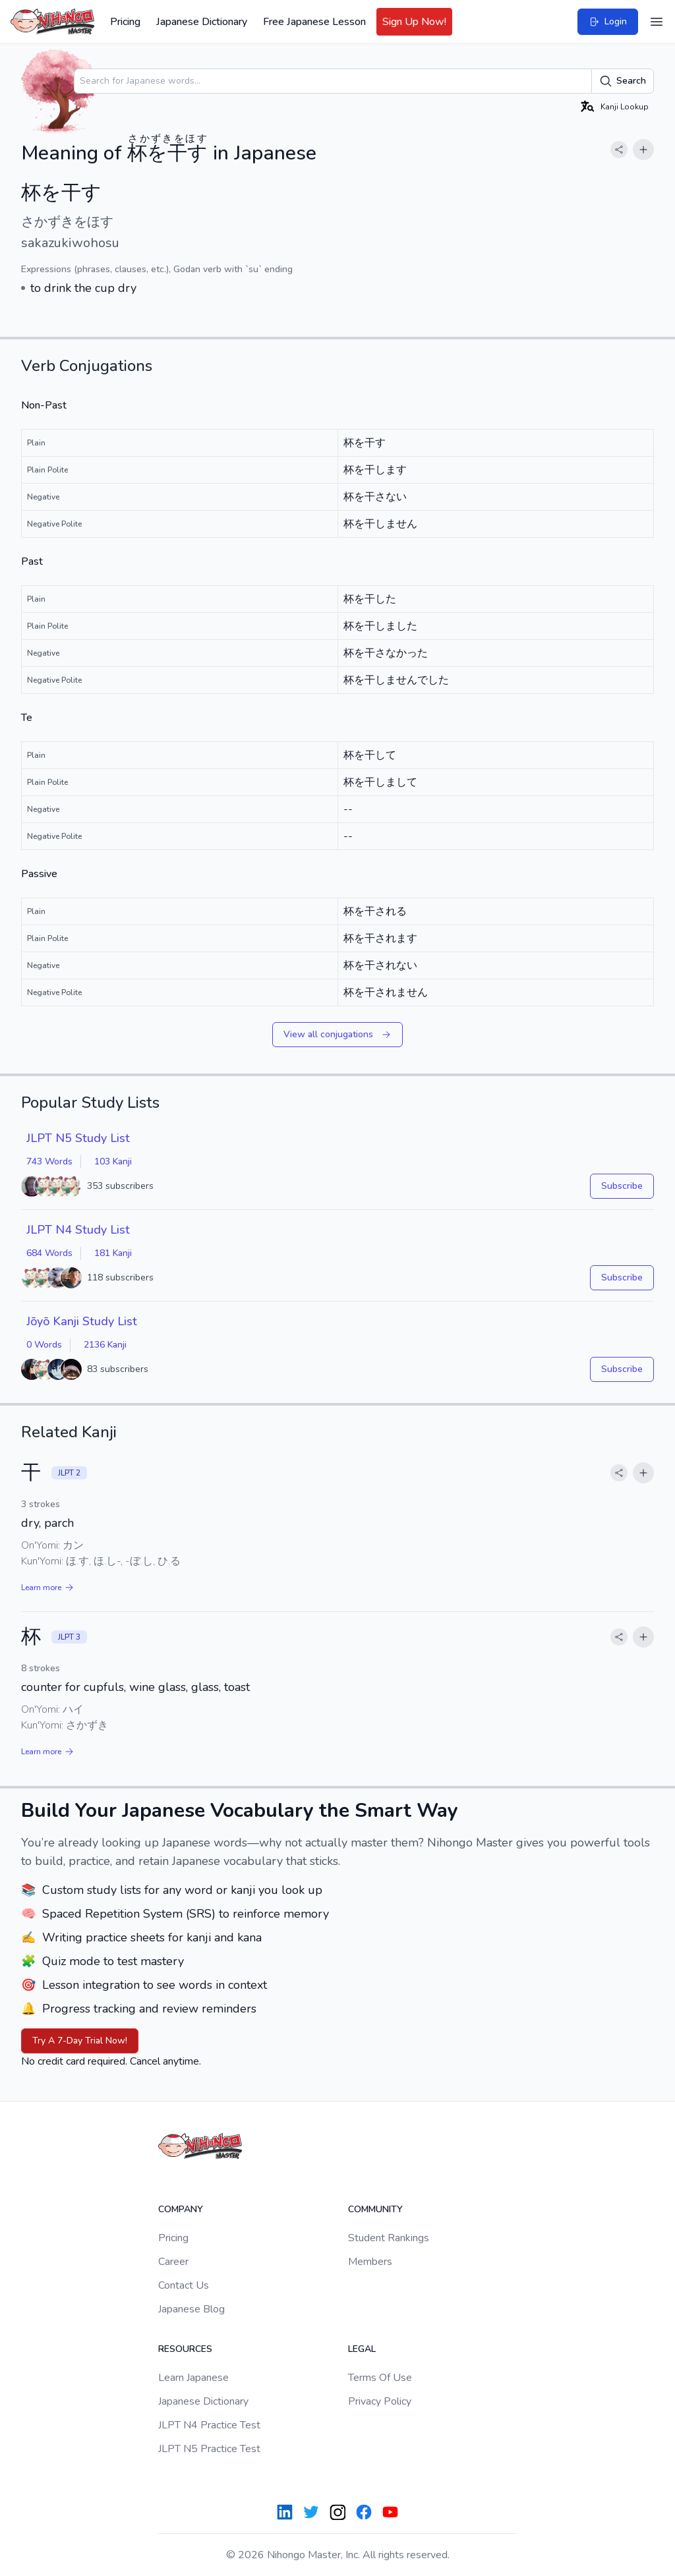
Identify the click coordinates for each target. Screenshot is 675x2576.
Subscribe (622, 1186)
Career (173, 2261)
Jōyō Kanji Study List (81, 1321)
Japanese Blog (191, 2309)
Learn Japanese (193, 2377)
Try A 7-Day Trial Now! (79, 2040)
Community (375, 2209)
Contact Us (183, 2285)
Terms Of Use (380, 2377)
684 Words (49, 1253)
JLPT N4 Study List (78, 1230)
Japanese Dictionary (201, 21)
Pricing (125, 21)
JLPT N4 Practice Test (209, 2425)
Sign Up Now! (414, 21)
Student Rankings (388, 2238)
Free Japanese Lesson (314, 21)
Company (180, 2209)
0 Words (44, 1344)
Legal (362, 2349)
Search (622, 81)
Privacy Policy (379, 2401)
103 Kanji (113, 1161)
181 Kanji (113, 1253)
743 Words (49, 1161)
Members (370, 2261)
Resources (185, 2349)
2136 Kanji (105, 1344)
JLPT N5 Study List (78, 1138)
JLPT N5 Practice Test (209, 2449)
